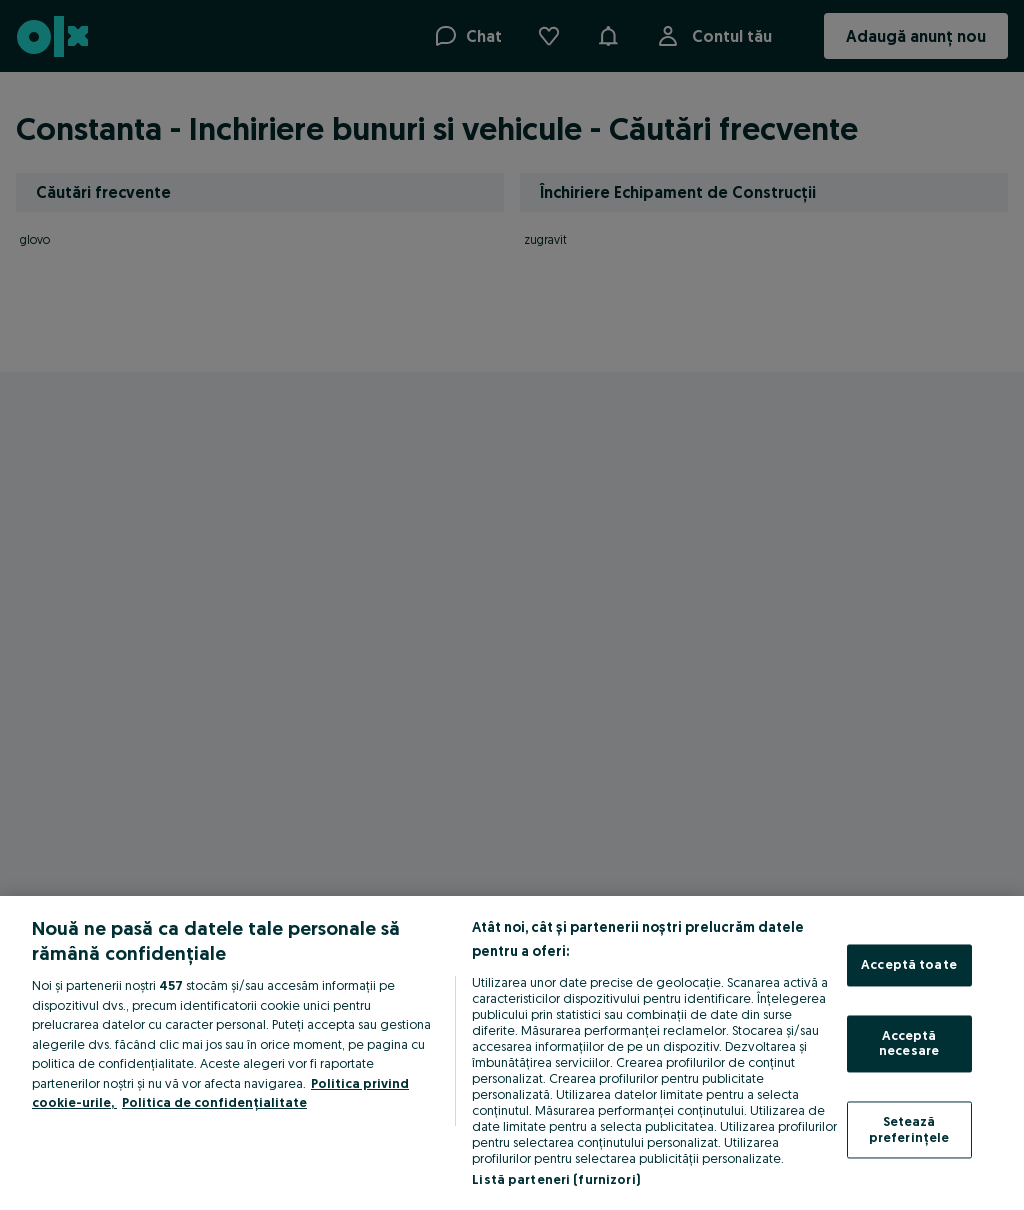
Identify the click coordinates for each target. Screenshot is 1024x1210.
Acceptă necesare (909, 1043)
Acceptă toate (909, 965)
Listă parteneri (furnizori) (556, 1179)
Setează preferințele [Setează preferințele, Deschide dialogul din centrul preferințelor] (909, 1129)
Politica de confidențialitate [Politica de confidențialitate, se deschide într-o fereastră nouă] (214, 1102)
